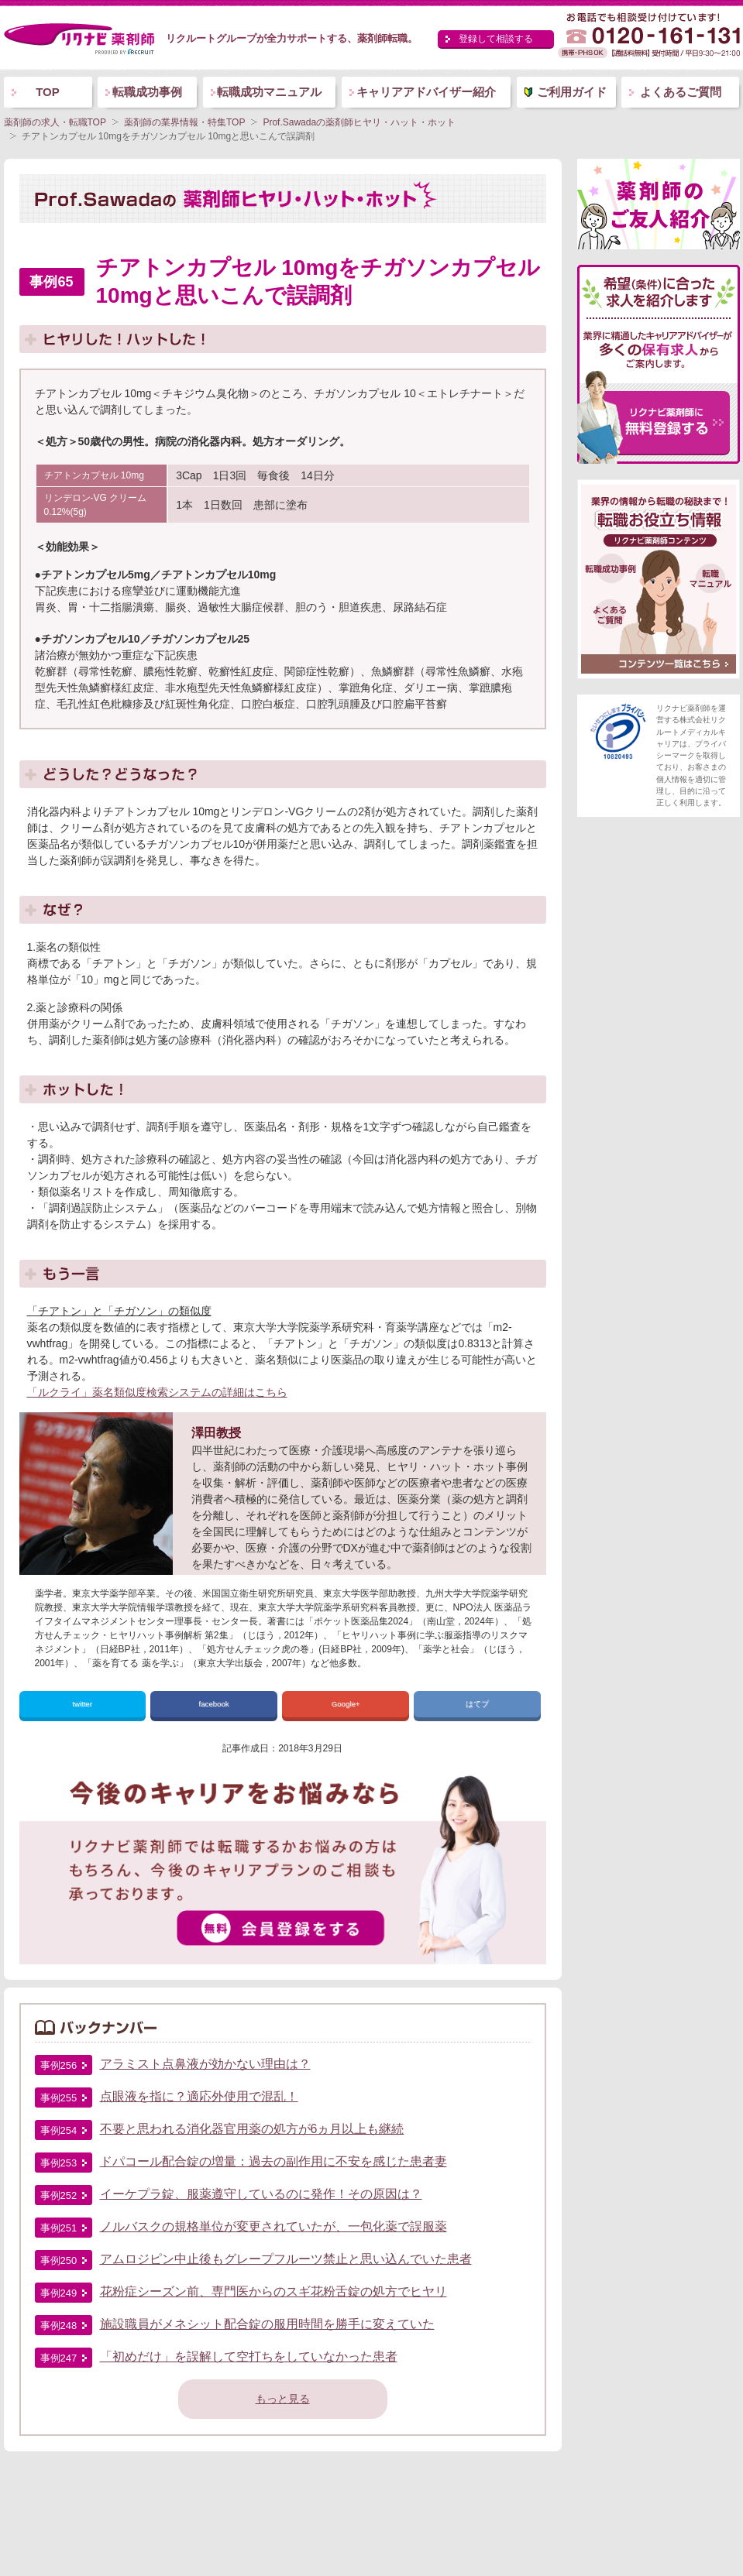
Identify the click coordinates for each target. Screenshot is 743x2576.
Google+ (346, 1704)
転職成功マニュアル (269, 91)
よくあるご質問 (680, 91)
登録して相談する (496, 38)
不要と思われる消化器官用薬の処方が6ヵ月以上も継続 (252, 2128)
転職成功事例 (147, 91)
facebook (214, 1704)
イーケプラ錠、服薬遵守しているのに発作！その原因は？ (261, 2193)
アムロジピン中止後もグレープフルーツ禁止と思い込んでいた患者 (286, 2259)
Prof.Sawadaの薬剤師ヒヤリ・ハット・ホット (359, 122)
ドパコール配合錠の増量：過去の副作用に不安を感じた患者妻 (273, 2161)
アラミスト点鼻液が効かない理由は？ (205, 2063)
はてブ (477, 1704)
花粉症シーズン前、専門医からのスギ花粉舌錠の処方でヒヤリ (273, 2291)
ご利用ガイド (572, 91)
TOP (48, 91)
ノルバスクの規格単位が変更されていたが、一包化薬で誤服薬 (273, 2226)
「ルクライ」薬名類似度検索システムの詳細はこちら (157, 1392)
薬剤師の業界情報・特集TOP (184, 122)
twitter (82, 1704)
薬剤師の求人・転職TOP (55, 122)
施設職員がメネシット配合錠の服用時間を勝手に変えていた (267, 2324)
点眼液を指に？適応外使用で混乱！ (199, 2096)
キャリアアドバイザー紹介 (426, 91)
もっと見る (283, 2398)
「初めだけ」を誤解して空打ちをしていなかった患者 (248, 2356)
